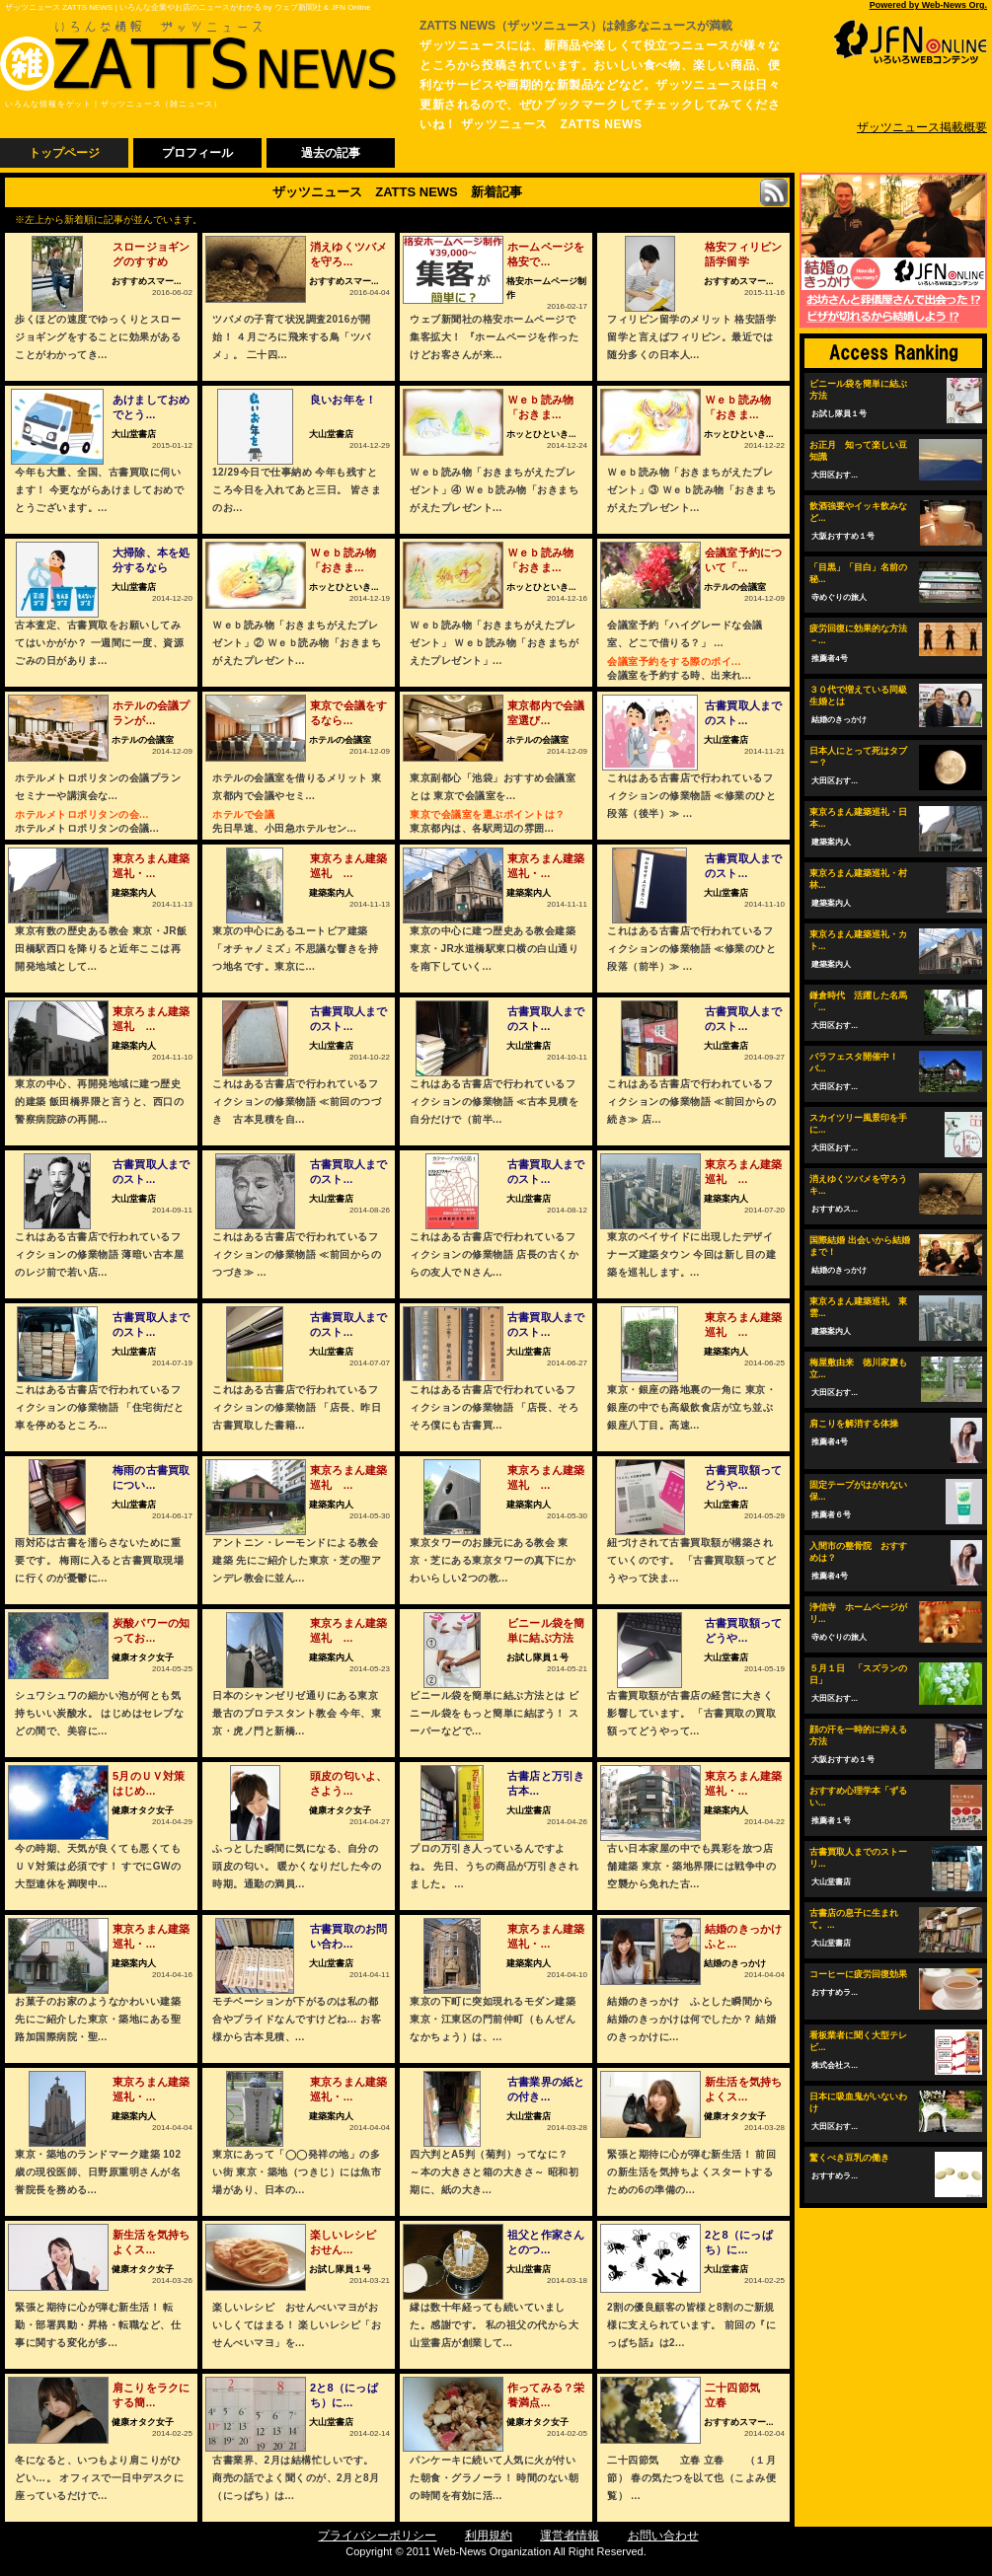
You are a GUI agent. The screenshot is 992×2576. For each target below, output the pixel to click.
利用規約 (488, 2535)
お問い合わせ (663, 2535)
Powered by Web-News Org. (928, 5)
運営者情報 (569, 2535)
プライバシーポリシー (377, 2535)
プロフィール (197, 153)
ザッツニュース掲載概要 (922, 127)
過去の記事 (330, 153)
